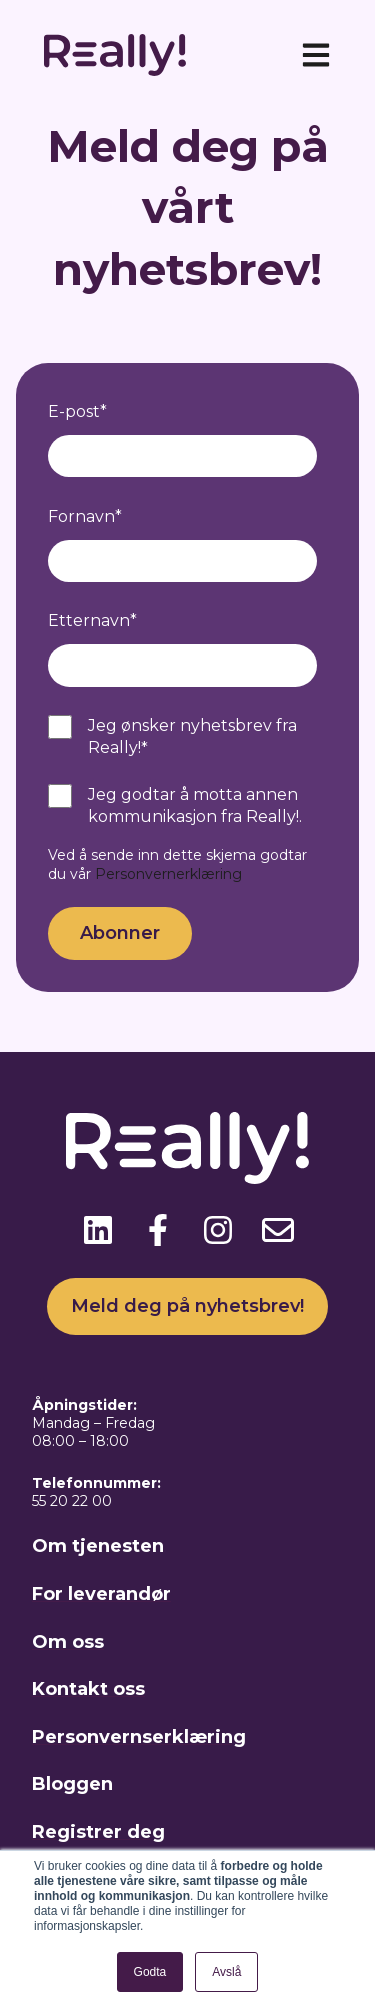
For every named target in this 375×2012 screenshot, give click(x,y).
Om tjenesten (98, 1546)
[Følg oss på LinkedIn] (98, 1230)
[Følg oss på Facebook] (158, 1230)
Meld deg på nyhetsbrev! (187, 1306)
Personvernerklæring (168, 874)
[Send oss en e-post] (278, 1230)
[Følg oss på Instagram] (218, 1230)
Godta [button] (150, 1972)
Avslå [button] (226, 1972)
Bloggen (72, 1784)
